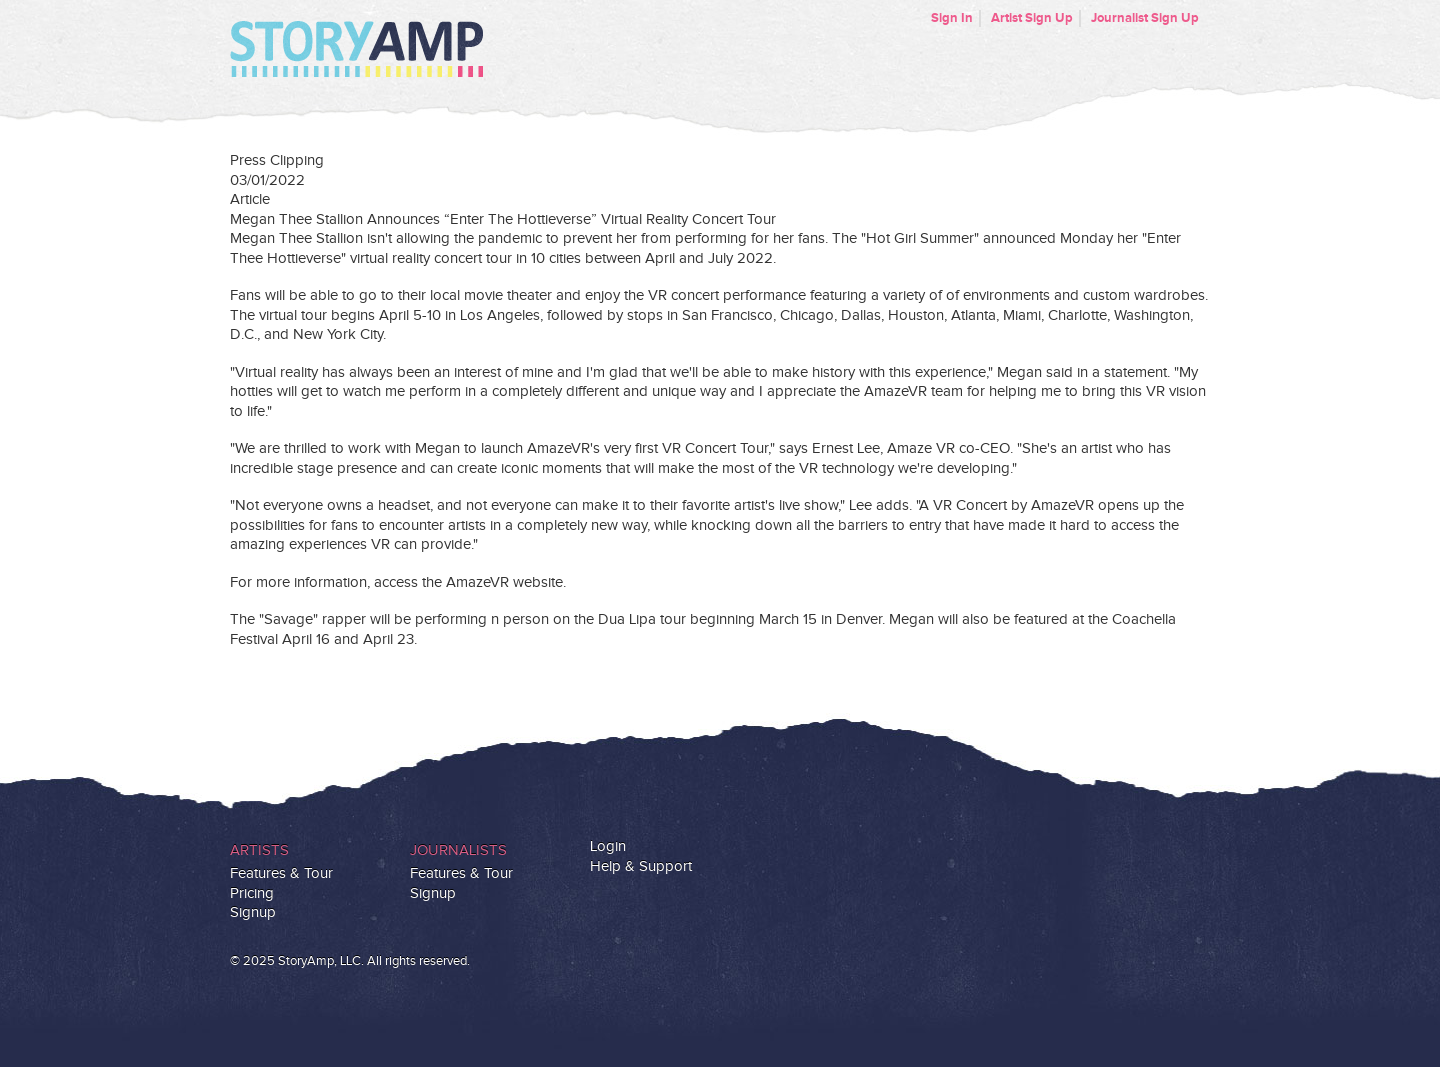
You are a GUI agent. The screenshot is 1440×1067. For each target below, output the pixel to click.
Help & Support (641, 866)
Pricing (252, 893)
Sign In (952, 18)
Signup (253, 912)
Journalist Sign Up (1145, 18)
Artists (259, 850)
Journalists (458, 850)
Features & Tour (281, 873)
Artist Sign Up (1032, 18)
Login (608, 846)
